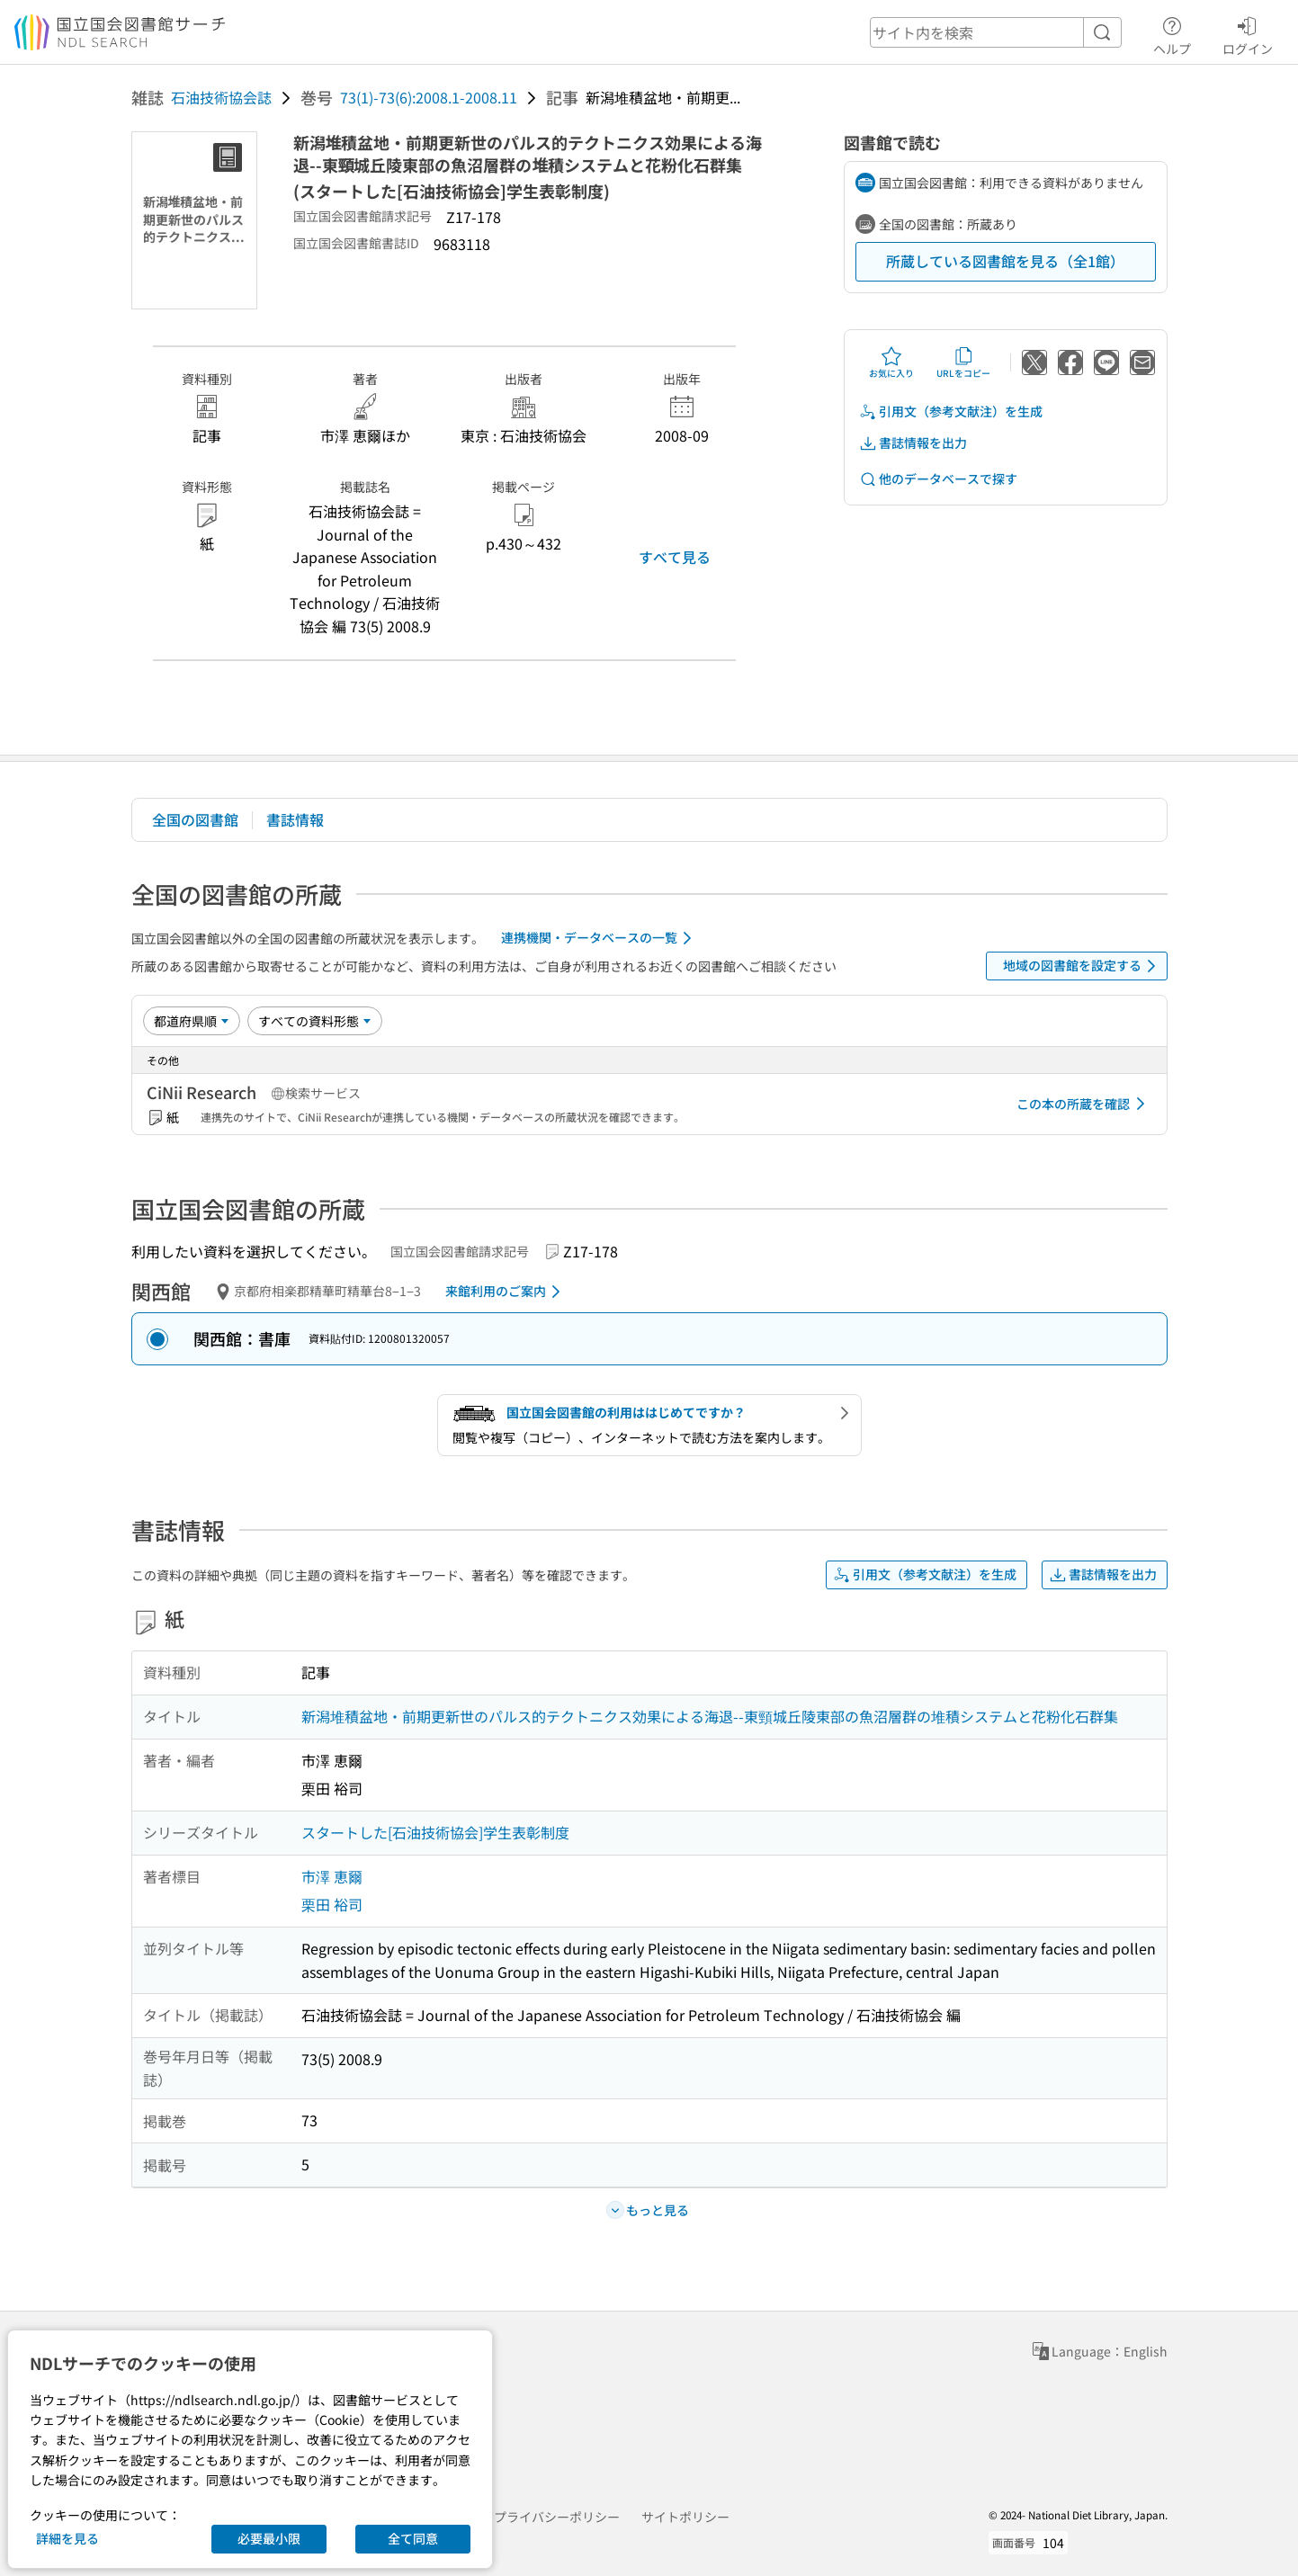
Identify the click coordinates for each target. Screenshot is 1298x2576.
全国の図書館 (195, 819)
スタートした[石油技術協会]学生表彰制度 (435, 1832)
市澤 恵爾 (332, 1876)
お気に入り (891, 362)
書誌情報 (295, 819)
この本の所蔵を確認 (1083, 1103)
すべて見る (675, 557)
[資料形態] (314, 1020)
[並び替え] (191, 1020)
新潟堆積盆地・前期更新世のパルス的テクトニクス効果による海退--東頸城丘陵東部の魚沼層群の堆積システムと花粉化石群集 (709, 1716)
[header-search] (996, 32)
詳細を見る (67, 2538)
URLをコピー (963, 362)
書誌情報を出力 (913, 443)
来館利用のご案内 (506, 1291)
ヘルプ (1172, 33)
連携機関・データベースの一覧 (599, 938)
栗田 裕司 (332, 1904)
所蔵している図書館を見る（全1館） (1005, 261)
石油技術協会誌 (221, 97)
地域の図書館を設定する (1082, 966)
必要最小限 (268, 2538)
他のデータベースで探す (938, 479)
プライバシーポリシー (557, 2517)
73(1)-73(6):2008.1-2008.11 (428, 97)
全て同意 (413, 2538)
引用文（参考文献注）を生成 (951, 411)
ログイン (1247, 33)
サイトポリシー (685, 2517)
